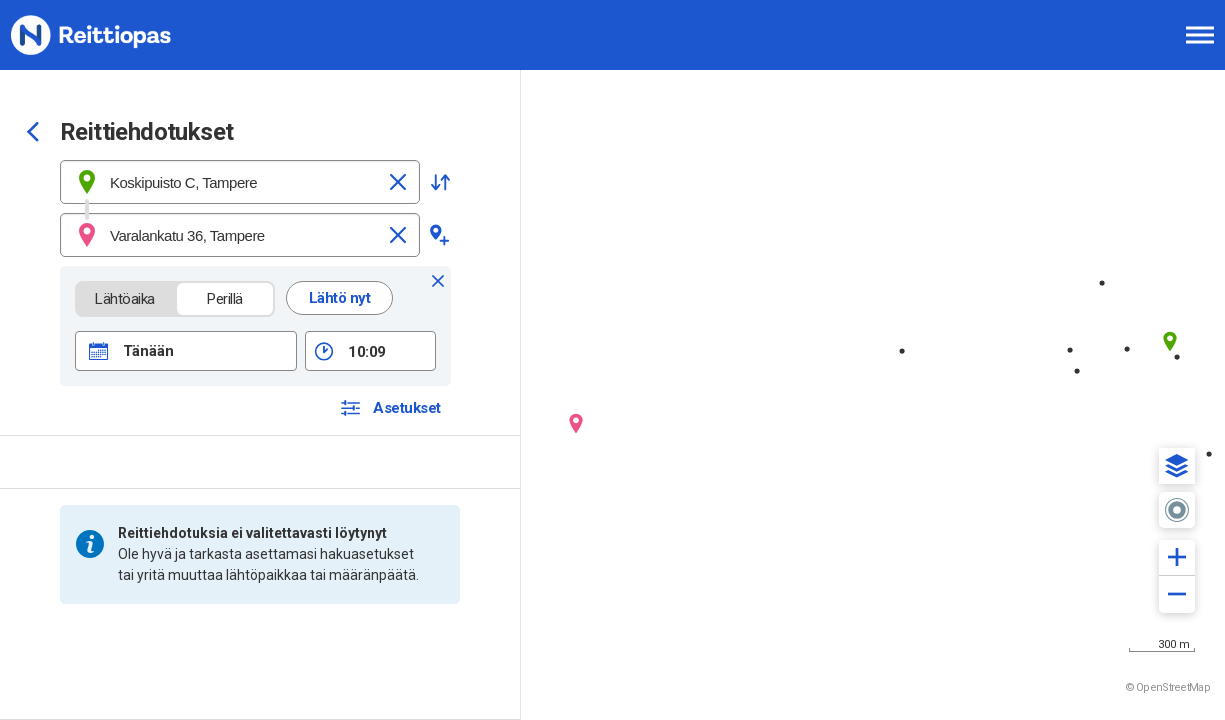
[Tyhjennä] (398, 182)
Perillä (225, 299)
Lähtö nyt (340, 298)
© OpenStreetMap (1168, 687)
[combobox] (240, 182)
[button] (440, 182)
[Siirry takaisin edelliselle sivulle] (33, 134)
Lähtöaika (125, 299)
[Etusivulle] (115, 35)
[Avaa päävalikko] (1200, 35)
